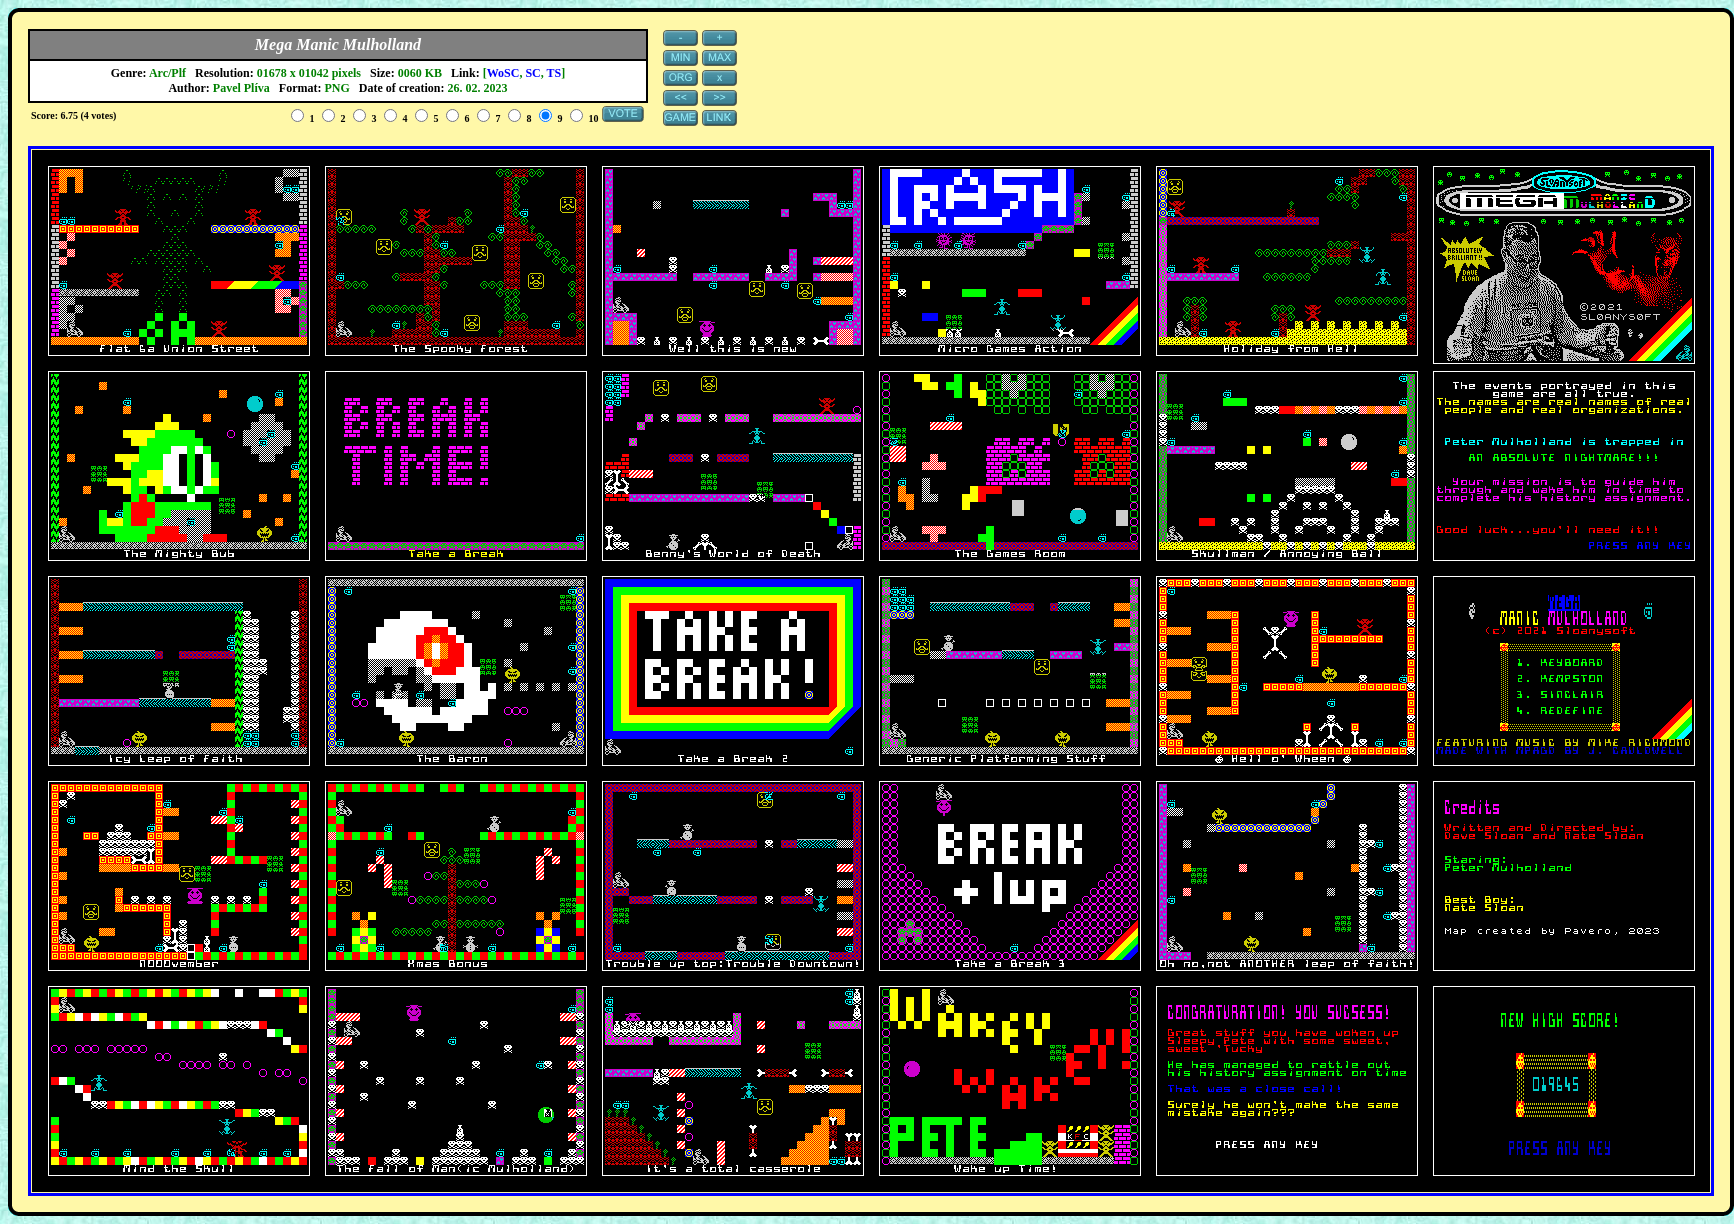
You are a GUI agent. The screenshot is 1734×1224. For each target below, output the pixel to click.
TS (554, 73)
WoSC (503, 73)
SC (532, 73)
